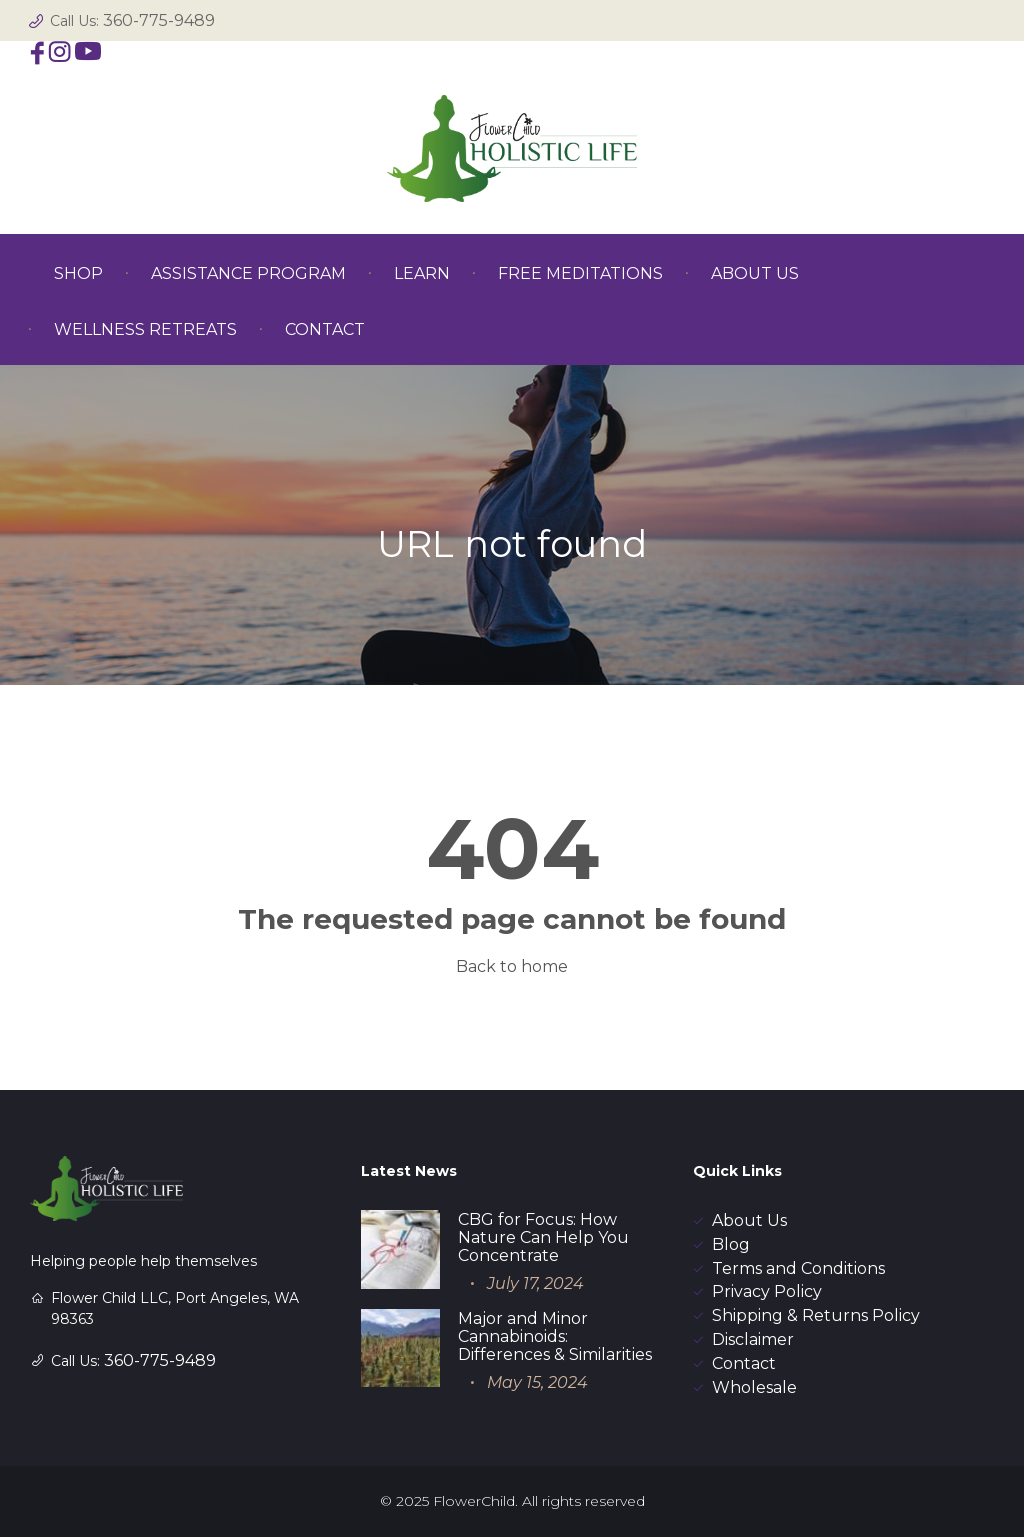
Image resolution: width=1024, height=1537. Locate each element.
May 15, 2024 (537, 1382)
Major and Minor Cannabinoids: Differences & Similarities (555, 1336)
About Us (749, 1220)
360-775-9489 (159, 20)
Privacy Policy (767, 1291)
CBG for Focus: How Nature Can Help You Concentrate (543, 1237)
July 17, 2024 (535, 1283)
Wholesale (754, 1387)
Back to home (512, 966)
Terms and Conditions (798, 1268)
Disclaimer (753, 1339)
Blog (731, 1244)
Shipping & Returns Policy (816, 1315)
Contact (744, 1363)
